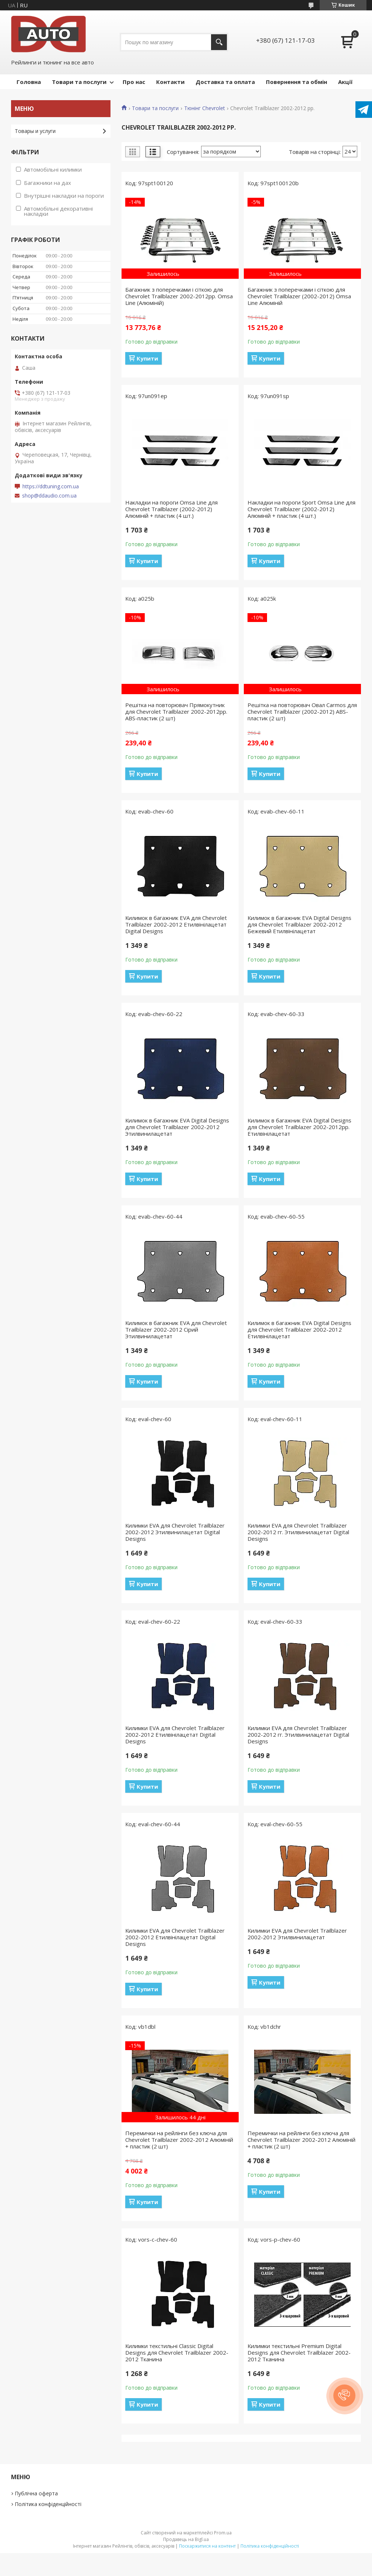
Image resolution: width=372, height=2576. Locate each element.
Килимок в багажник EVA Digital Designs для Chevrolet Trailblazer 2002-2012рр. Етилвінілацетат (299, 1127)
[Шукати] (219, 42)
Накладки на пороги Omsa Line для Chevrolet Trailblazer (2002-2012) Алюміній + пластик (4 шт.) (171, 509)
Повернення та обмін (296, 81)
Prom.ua (223, 2533)
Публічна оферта (36, 2493)
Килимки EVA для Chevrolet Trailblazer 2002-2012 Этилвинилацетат (297, 1933)
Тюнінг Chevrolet (204, 108)
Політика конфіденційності (48, 2504)
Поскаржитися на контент (207, 2546)
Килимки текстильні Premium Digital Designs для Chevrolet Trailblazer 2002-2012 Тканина (299, 2352)
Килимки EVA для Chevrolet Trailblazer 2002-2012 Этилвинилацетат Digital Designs (175, 1532)
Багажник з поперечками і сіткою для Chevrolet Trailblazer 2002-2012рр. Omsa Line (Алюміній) (179, 296)
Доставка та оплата (225, 81)
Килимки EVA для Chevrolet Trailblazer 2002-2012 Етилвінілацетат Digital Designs (175, 1734)
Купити (147, 358)
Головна (29, 81)
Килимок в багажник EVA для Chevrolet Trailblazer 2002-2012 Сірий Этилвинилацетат (176, 1329)
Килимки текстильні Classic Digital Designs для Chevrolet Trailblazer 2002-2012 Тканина (176, 2352)
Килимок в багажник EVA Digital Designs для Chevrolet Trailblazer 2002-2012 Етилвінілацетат (299, 1329)
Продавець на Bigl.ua (186, 2539)
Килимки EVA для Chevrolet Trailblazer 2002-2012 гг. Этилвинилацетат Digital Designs (298, 1532)
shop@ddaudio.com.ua (49, 495)
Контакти (170, 81)
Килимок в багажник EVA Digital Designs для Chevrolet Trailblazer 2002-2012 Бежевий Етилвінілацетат (299, 924)
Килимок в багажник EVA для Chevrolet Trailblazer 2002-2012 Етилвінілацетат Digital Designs (176, 924)
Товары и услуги (35, 130)
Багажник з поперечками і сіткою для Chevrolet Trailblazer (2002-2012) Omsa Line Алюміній (299, 296)
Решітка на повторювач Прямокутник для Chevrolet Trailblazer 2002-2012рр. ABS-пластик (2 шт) (176, 711)
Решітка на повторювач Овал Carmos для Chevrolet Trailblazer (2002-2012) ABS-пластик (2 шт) (302, 711)
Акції (345, 81)
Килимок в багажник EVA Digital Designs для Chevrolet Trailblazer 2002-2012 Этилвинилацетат (177, 1127)
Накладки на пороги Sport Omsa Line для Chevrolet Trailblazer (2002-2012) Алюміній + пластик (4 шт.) (301, 509)
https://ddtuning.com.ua (50, 486)
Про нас (134, 81)
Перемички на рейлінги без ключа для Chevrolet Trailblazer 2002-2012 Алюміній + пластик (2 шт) (179, 2140)
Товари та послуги (79, 81)
